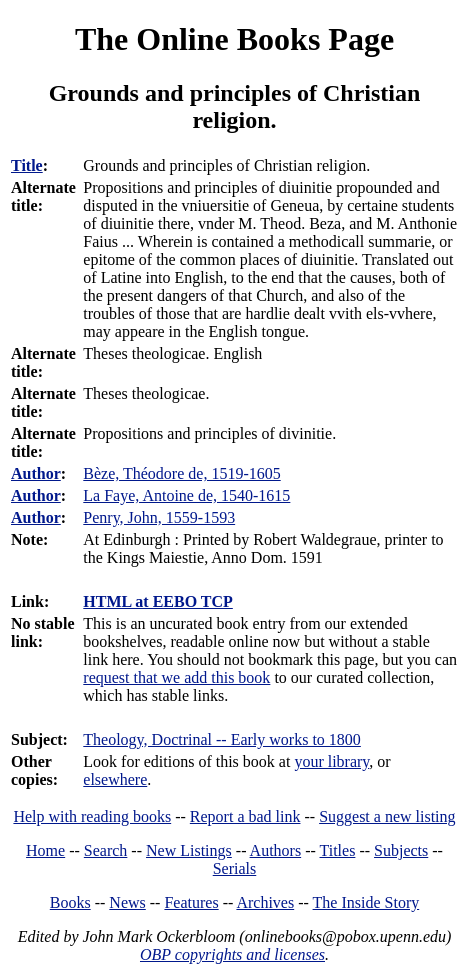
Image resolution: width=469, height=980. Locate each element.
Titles (338, 850)
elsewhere (115, 779)
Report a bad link (245, 816)
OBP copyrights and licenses (232, 954)
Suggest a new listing (387, 816)
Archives (265, 902)
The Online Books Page (234, 39)
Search (106, 850)
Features (191, 902)
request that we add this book (176, 677)
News (127, 902)
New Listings (189, 850)
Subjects (401, 850)
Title (27, 165)
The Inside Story (366, 902)
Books (70, 902)
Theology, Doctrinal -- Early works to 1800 (222, 739)
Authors (276, 850)
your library (331, 761)
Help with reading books (92, 816)
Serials (235, 868)
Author (36, 473)
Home (45, 850)
